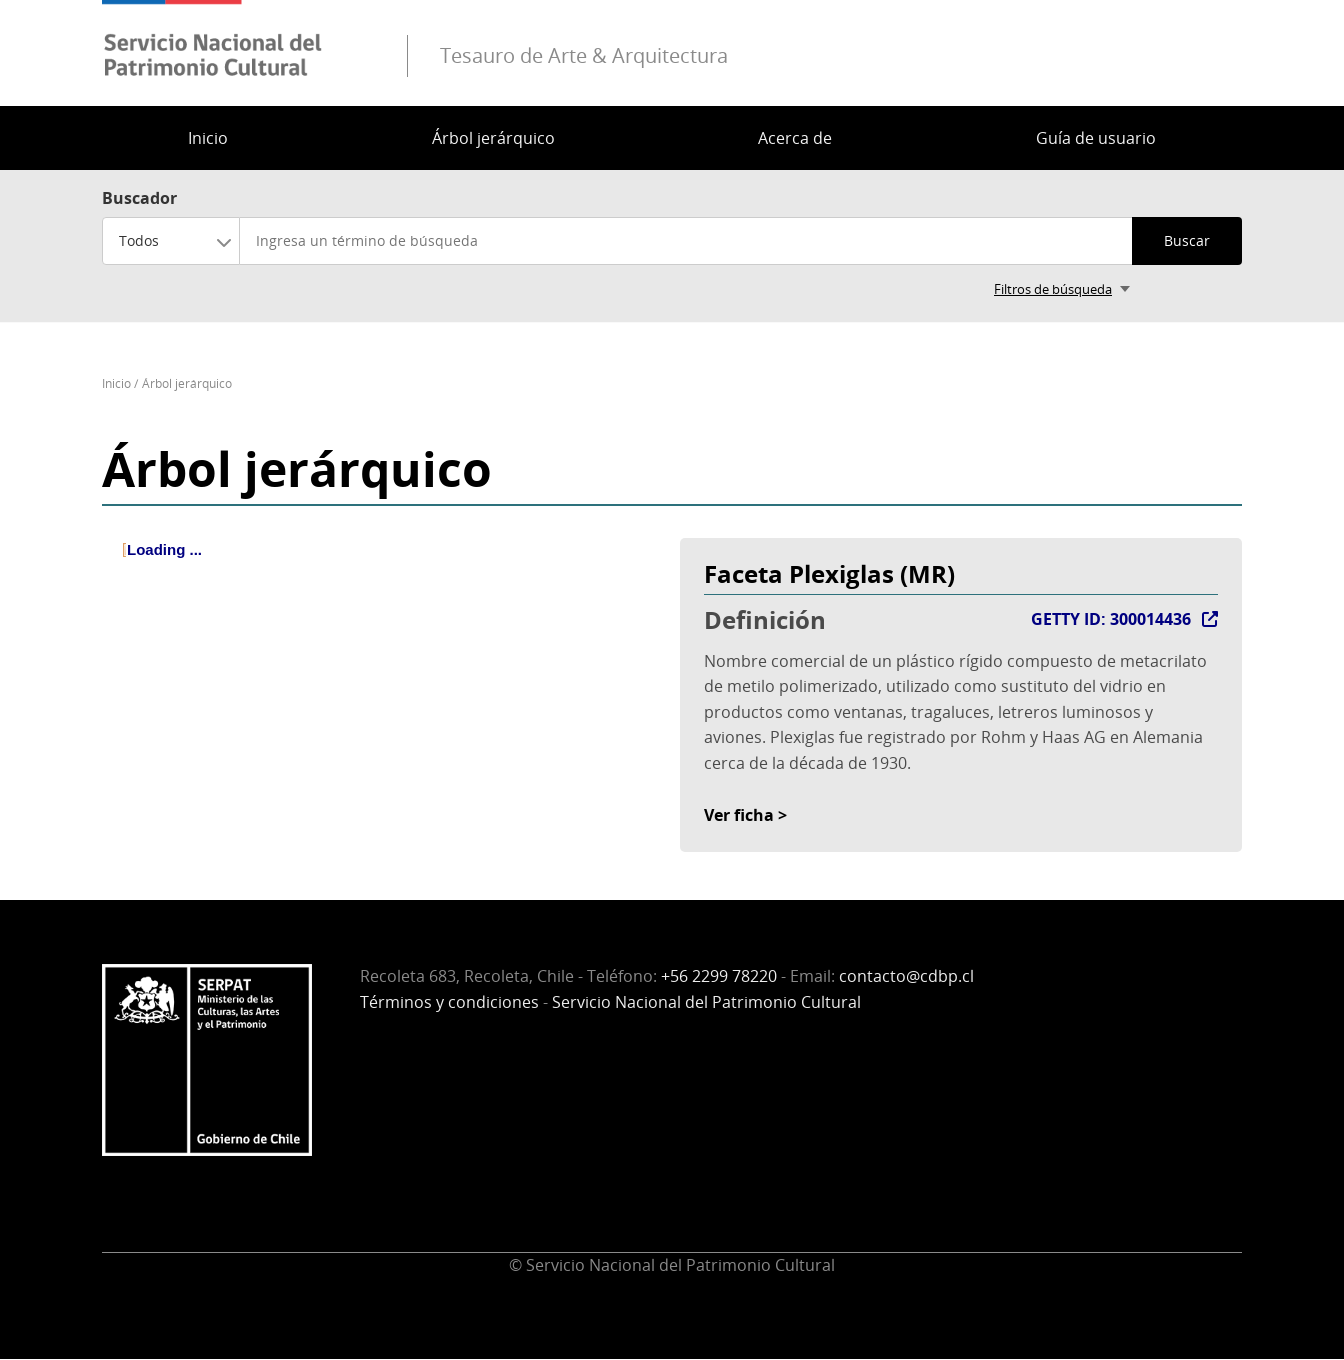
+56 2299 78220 (719, 976)
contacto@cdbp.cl (906, 976)
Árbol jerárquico (493, 138)
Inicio (208, 138)
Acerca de (795, 138)
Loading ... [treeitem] (164, 549)
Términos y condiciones (449, 1002)
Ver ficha (739, 815)
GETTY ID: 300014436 (1111, 619)
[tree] (383, 567)
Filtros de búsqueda (1053, 289)
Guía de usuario (1096, 138)
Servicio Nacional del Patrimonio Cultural (706, 1002)
